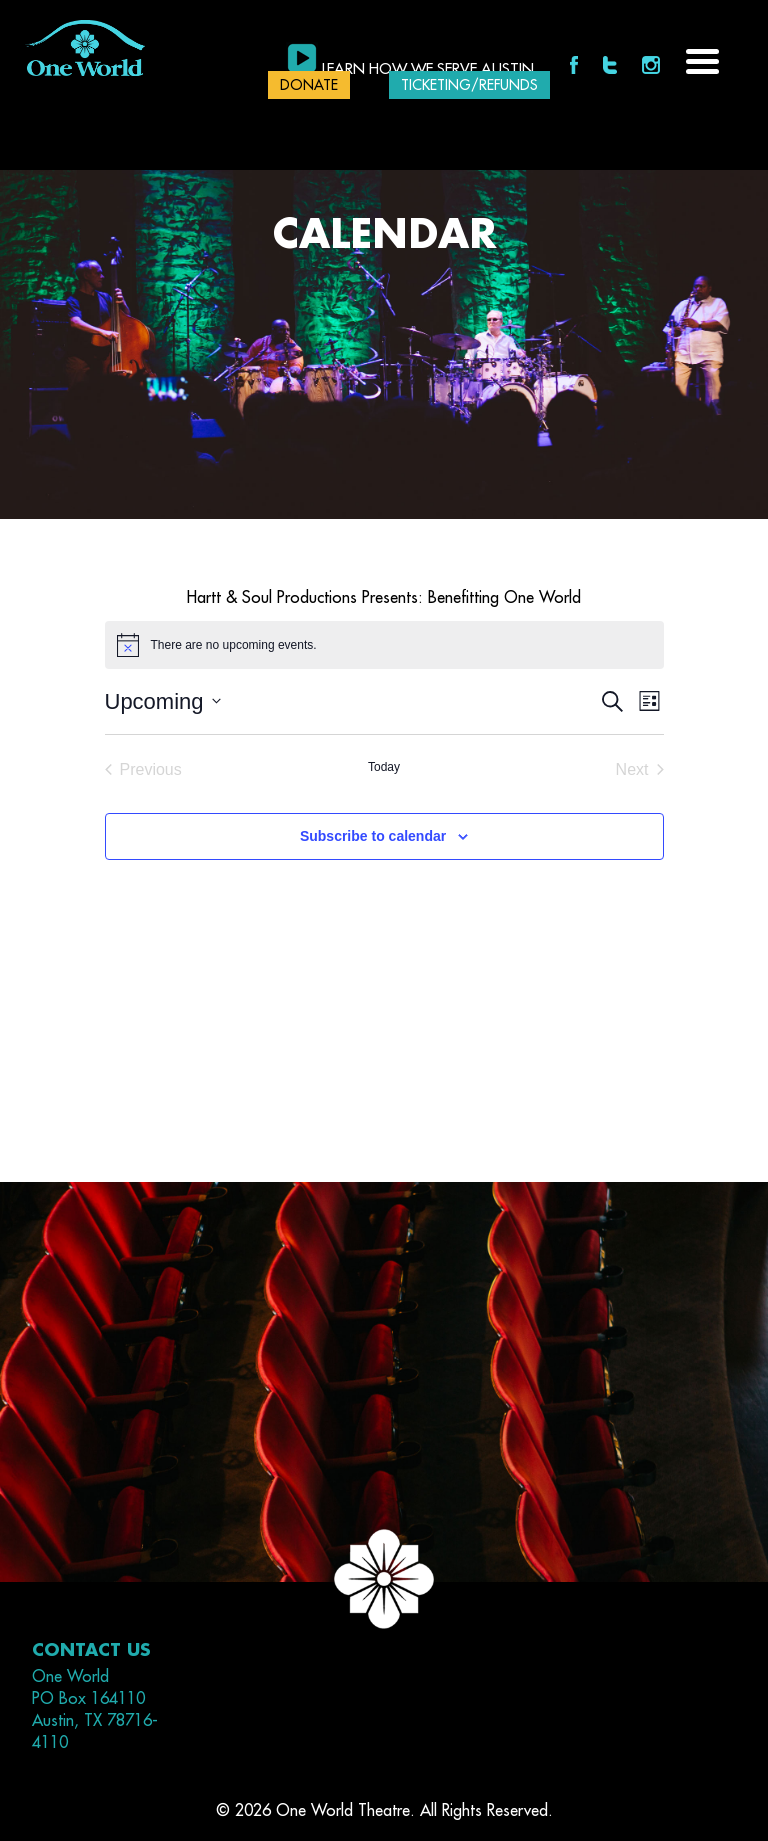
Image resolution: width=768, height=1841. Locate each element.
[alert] (384, 645)
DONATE (309, 85)
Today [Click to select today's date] (384, 767)
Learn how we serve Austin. (430, 69)
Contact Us (91, 1650)
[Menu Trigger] (702, 59)
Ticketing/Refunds (469, 85)
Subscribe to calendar (373, 836)
